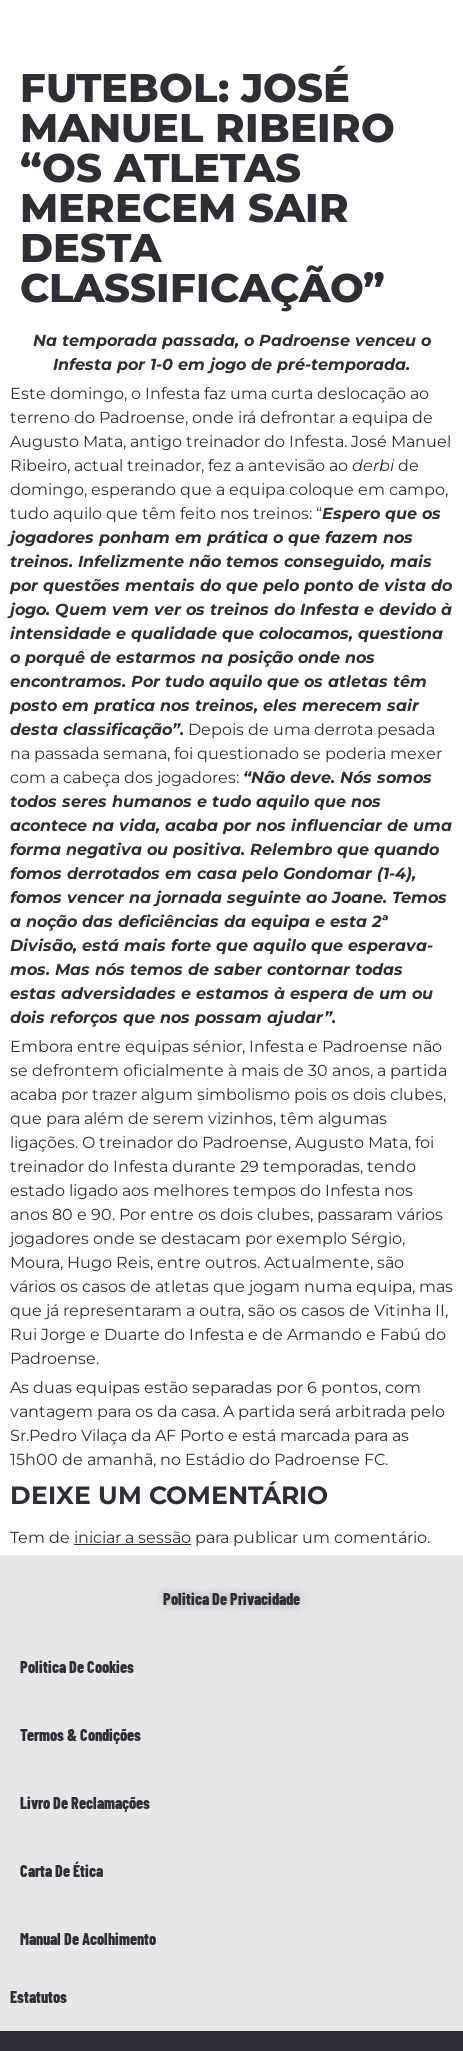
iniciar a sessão (132, 1537)
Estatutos (38, 1996)
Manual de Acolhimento (88, 1938)
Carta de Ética (61, 1870)
